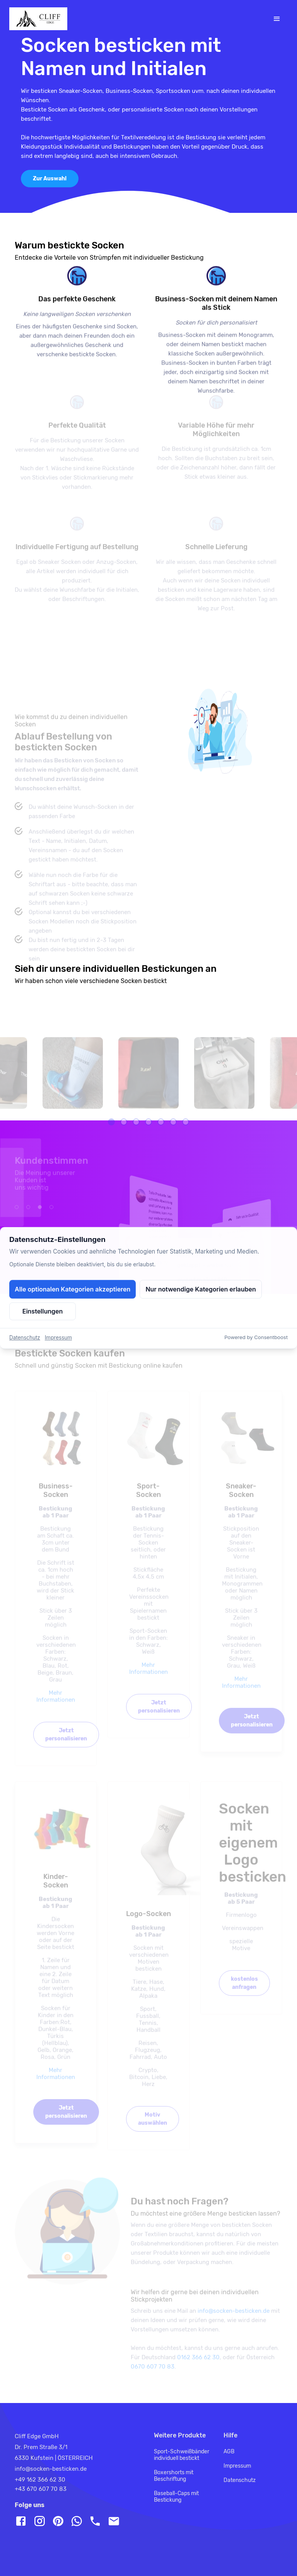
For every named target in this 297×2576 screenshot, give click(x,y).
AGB (229, 2451)
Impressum (237, 2466)
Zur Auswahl (50, 178)
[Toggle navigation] (277, 18)
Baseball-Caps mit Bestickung (176, 2496)
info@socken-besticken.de (234, 2322)
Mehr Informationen (55, 1707)
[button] (111, 1133)
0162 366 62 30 (198, 2368)
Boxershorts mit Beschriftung (173, 2475)
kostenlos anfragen (244, 1994)
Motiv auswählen (152, 2130)
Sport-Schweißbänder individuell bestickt (181, 2454)
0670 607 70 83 (152, 2377)
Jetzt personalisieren (66, 1745)
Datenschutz (240, 2480)
